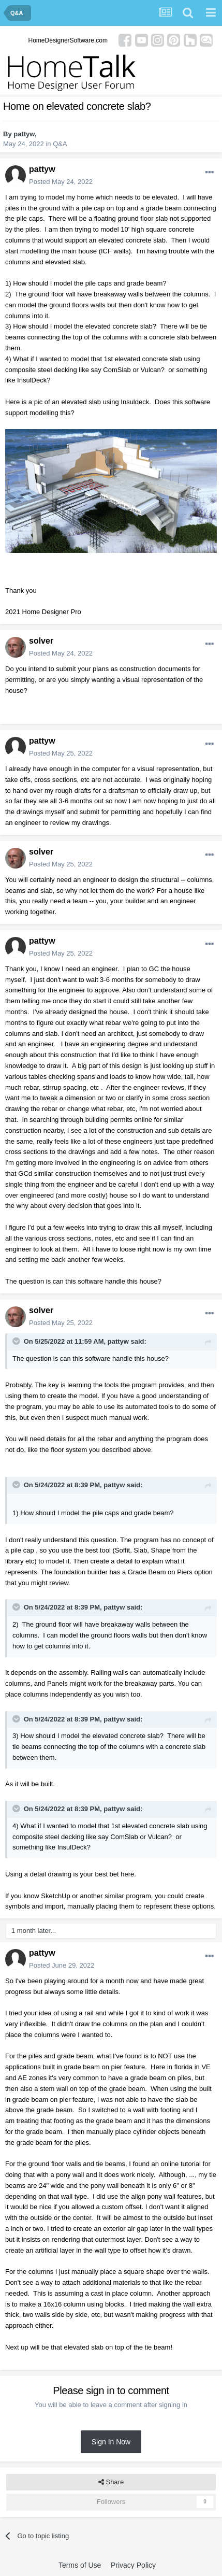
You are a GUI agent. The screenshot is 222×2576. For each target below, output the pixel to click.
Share (111, 2482)
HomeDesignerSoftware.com (68, 40)
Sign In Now (111, 2442)
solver (41, 640)
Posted (61, 182)
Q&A (60, 144)
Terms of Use (79, 2565)
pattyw (24, 134)
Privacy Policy (133, 2565)
